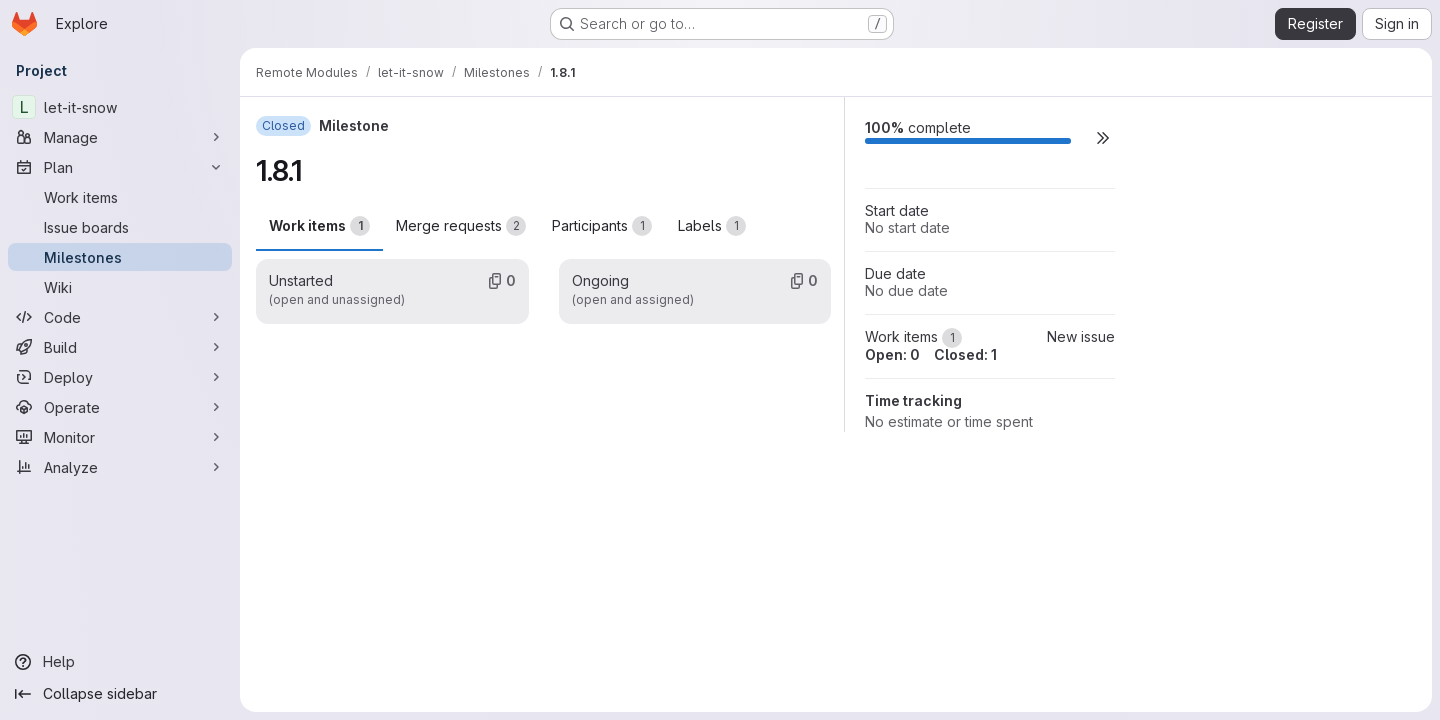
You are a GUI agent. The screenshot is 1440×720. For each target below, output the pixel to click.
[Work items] (120, 197)
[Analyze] (120, 467)
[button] (1103, 137)
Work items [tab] (319, 226)
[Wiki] (120, 287)
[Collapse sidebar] (120, 694)
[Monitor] (120, 437)
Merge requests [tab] (461, 226)
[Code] (120, 317)
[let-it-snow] (120, 107)
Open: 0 (892, 354)
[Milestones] (120, 257)
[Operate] (120, 407)
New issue (1081, 336)
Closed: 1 (965, 354)
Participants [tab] (602, 226)
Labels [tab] (712, 226)
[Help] (120, 662)
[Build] (120, 347)
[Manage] (120, 137)
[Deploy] (120, 377)
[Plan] (120, 167)
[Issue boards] (120, 227)
